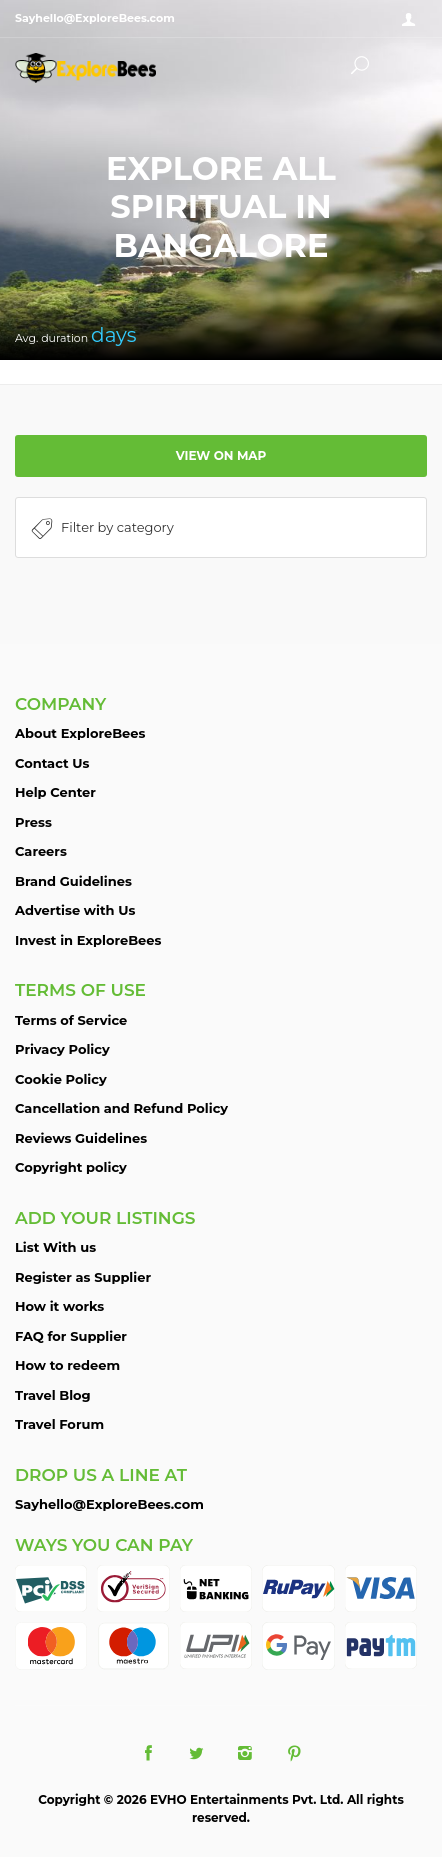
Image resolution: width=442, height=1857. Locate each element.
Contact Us (52, 763)
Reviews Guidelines (81, 1138)
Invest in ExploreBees (88, 940)
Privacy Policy (62, 1049)
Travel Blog (53, 1395)
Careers (41, 851)
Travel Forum (59, 1424)
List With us (55, 1247)
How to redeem (67, 1365)
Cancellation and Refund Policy (121, 1108)
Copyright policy (71, 1167)
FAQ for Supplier (71, 1336)
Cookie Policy (61, 1079)
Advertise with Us (75, 910)
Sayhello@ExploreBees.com (109, 1504)
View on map (221, 455)
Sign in (412, 20)
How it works (59, 1306)
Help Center (55, 792)
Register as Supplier (83, 1277)
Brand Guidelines (73, 881)
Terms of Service (71, 1020)
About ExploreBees (80, 733)
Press (33, 822)
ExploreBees (105, 68)
